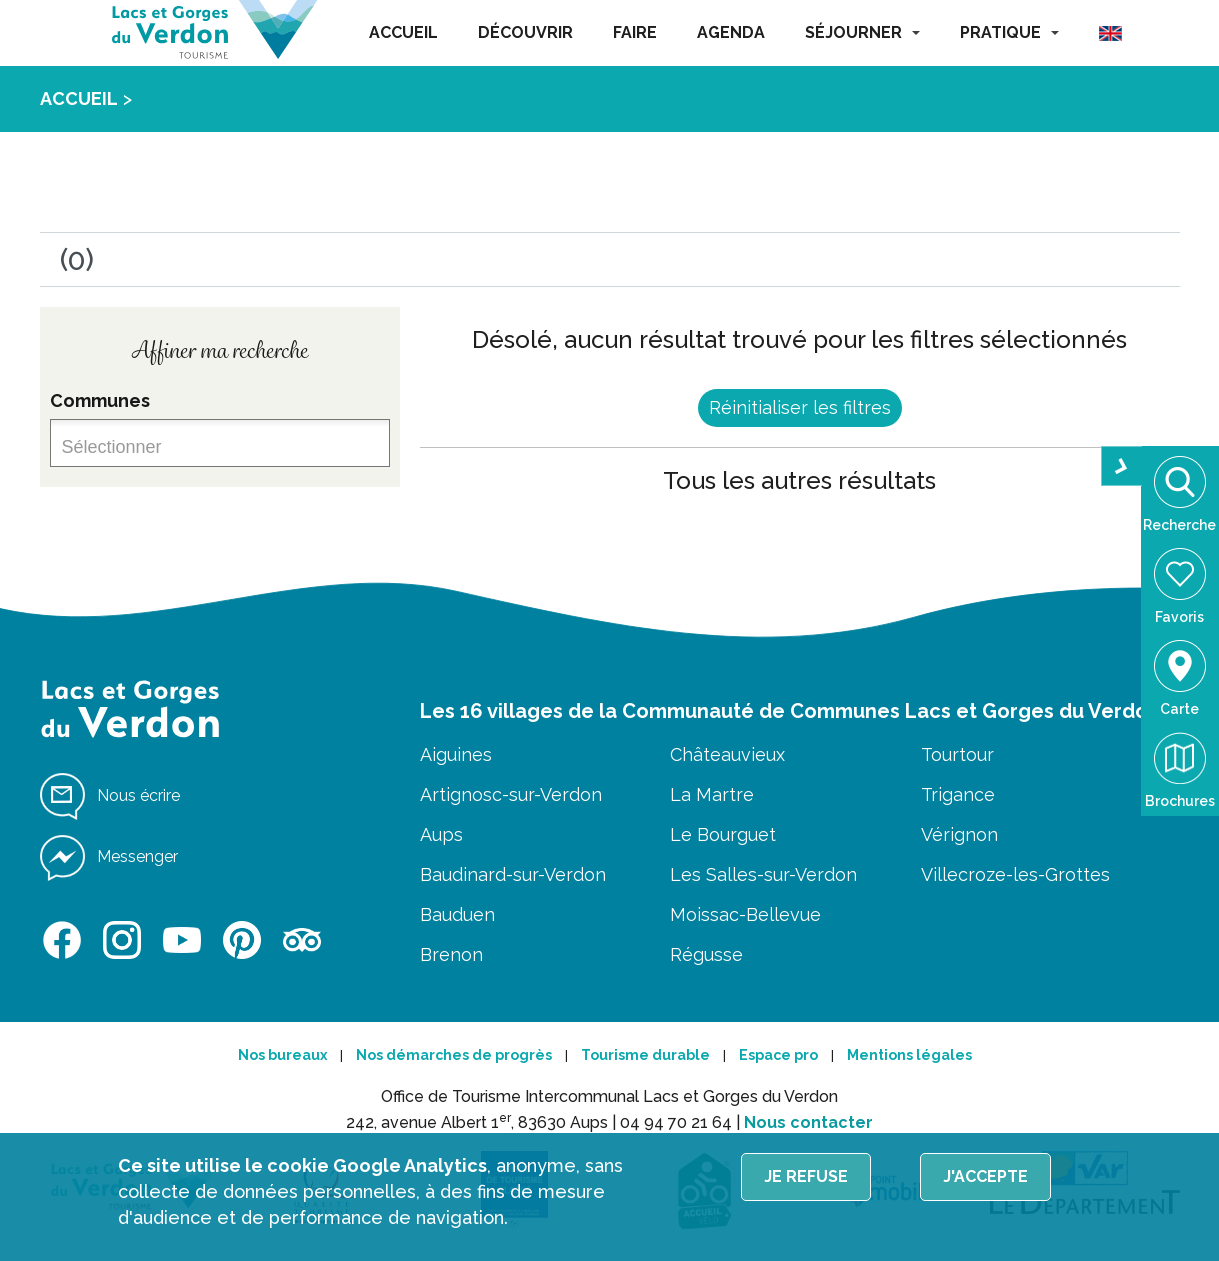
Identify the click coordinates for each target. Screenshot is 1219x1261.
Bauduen (457, 914)
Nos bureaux (282, 1055)
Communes (100, 400)
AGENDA (731, 32)
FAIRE (635, 32)
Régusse (706, 954)
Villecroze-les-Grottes (1015, 874)
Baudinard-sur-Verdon (513, 874)
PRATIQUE (1009, 32)
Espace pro (778, 1055)
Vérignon (959, 834)
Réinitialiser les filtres (800, 407)
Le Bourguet (723, 834)
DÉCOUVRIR (525, 32)
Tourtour (957, 754)
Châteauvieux (727, 754)
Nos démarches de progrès (454, 1055)
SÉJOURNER (862, 32)
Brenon (451, 954)
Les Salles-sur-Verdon (763, 874)
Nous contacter (808, 1122)
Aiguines (456, 754)
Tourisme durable (645, 1055)
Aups (441, 834)
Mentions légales (909, 1055)
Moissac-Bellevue (745, 914)
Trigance (958, 794)
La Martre (712, 794)
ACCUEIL (403, 32)
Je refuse (806, 1176)
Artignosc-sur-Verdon (511, 794)
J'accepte (985, 1176)
